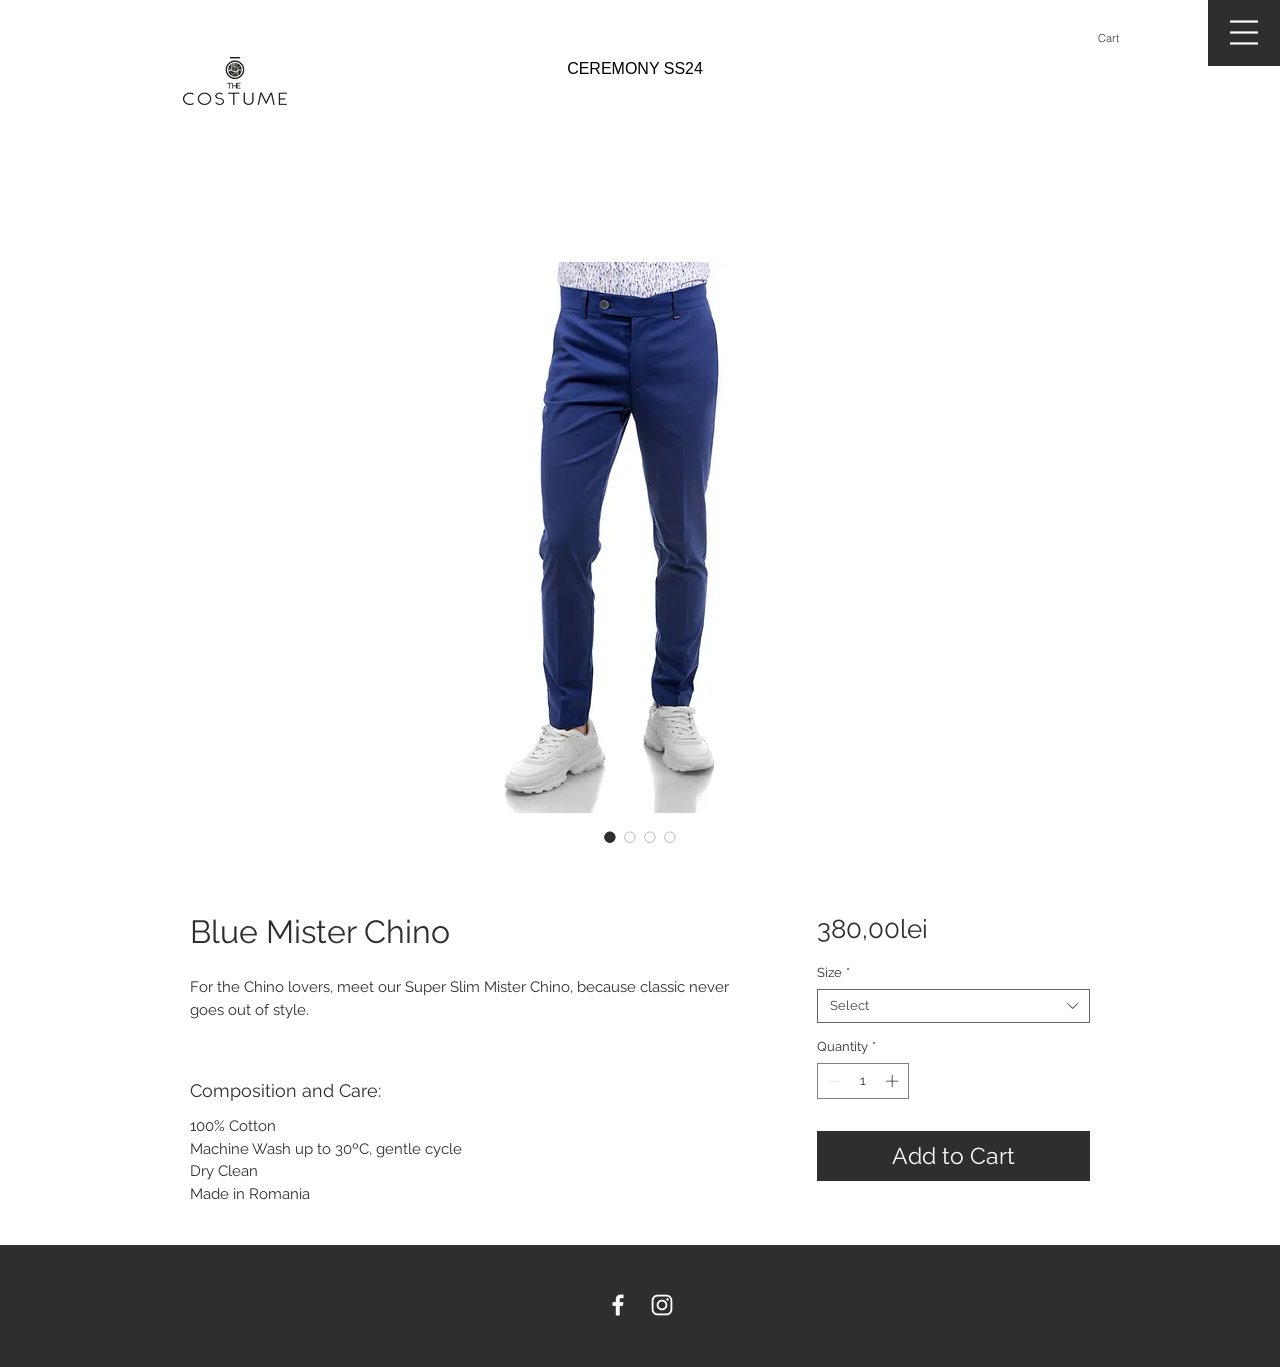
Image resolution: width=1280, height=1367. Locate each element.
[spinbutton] (862, 1081)
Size (833, 972)
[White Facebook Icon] (618, 1305)
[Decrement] (832, 1081)
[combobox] (953, 1006)
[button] (1117, 38)
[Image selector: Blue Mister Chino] (610, 837)
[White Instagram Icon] (662, 1305)
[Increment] (894, 1081)
